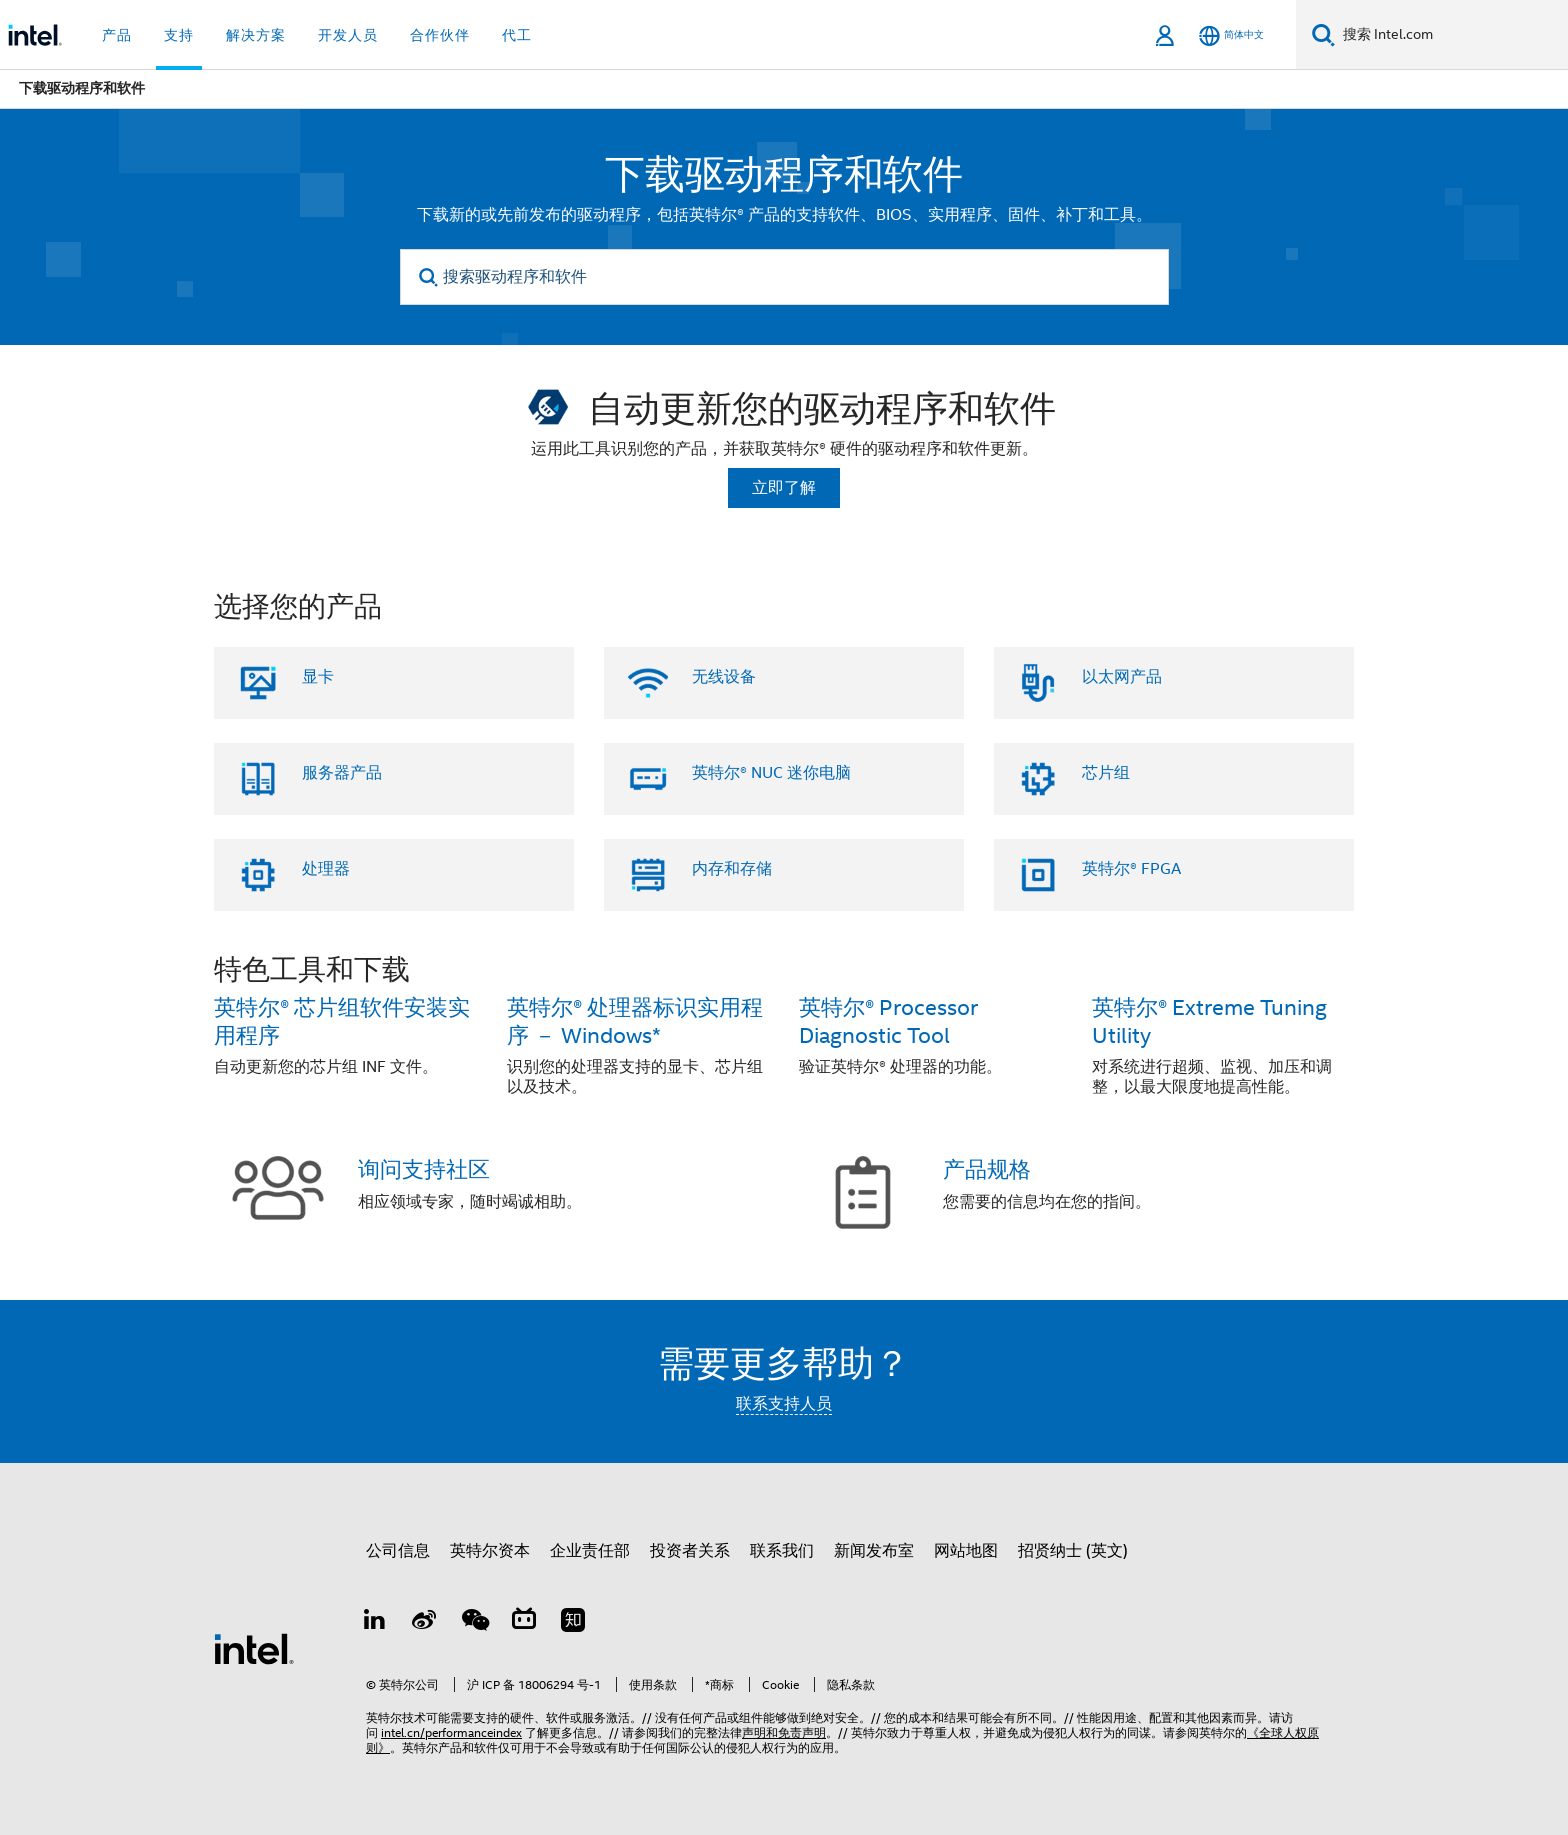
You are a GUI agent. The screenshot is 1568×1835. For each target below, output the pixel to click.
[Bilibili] (524, 1623)
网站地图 (966, 1551)
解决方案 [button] (256, 35)
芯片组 (1106, 773)
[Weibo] (425, 1623)
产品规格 (987, 1169)
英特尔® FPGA (1131, 869)
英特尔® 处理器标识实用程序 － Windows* (635, 1021)
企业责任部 (590, 1551)
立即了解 (784, 488)
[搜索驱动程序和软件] (784, 277)
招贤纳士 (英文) (1073, 1551)
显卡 (318, 677)
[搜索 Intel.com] (1451, 35)
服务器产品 (342, 773)
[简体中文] (1231, 35)
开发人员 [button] (348, 35)
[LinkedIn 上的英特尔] (375, 1623)
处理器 (326, 869)
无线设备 (724, 677)
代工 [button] (517, 35)
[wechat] (474, 1623)
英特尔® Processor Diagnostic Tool (888, 1021)
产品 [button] (117, 35)
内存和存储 (732, 869)
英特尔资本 (490, 1551)
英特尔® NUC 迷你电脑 (771, 773)
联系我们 (782, 1551)
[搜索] (1323, 34)
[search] (429, 277)
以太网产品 (1122, 677)
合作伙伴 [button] (440, 35)
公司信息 (398, 1551)
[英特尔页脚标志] (254, 1648)
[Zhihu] (573, 1623)
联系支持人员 (784, 1404)
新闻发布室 (874, 1551)
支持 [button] (179, 35)
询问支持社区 (424, 1169)
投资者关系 (690, 1551)
